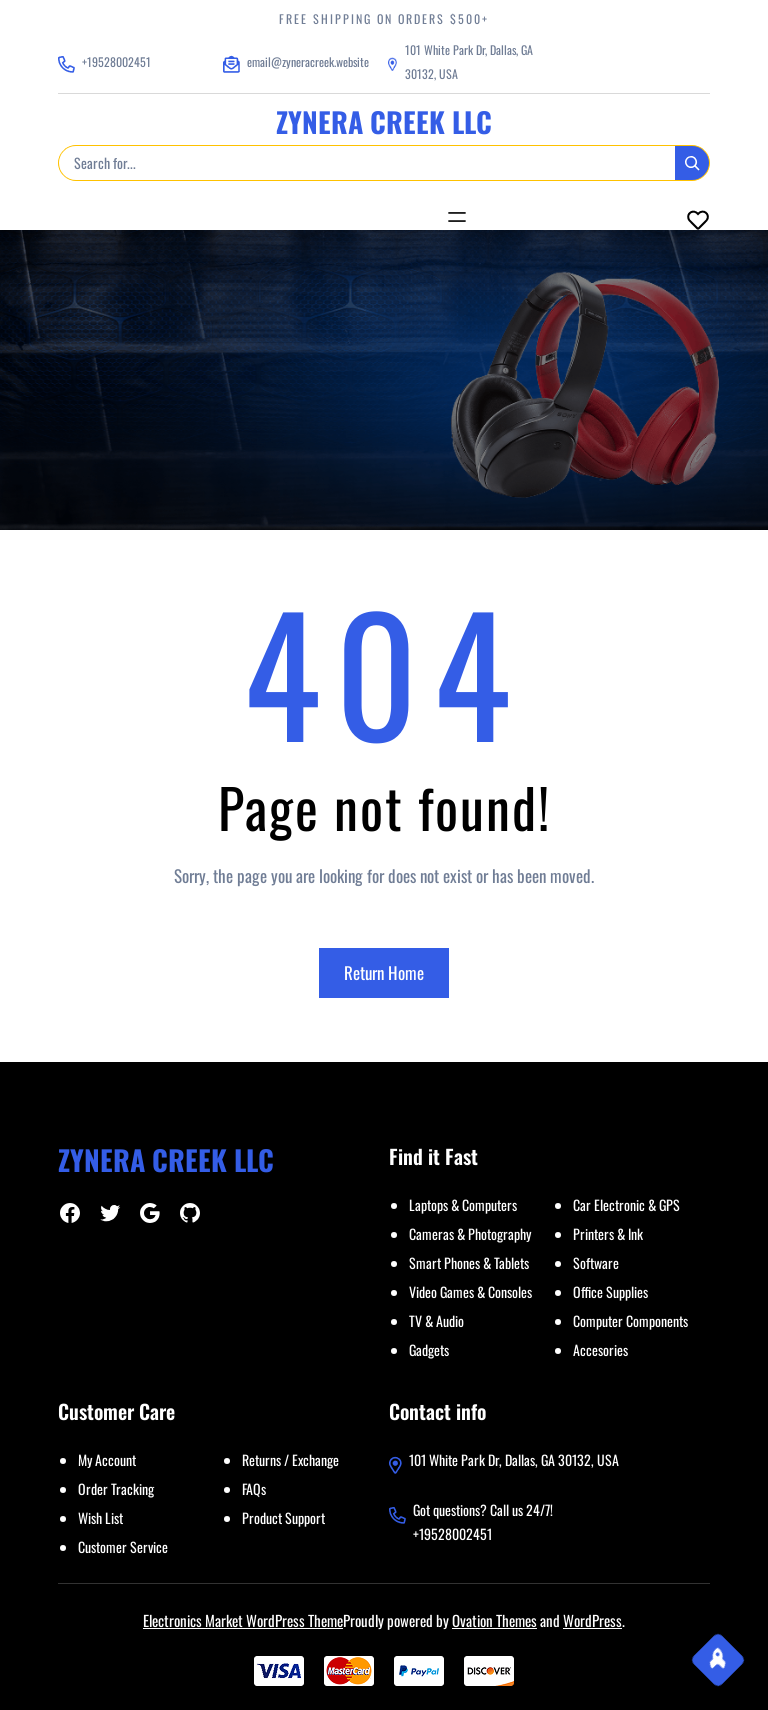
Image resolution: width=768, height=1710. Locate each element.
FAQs (254, 1488)
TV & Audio (436, 1320)
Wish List (100, 1517)
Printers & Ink (608, 1233)
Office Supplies (610, 1291)
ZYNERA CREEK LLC (384, 121)
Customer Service (123, 1546)
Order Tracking (116, 1488)
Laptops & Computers (463, 1204)
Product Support (283, 1517)
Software (596, 1262)
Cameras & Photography (470, 1233)
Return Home (384, 972)
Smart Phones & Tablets (469, 1262)
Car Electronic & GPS (626, 1204)
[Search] (692, 163)
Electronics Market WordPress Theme (243, 1620)
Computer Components (630, 1320)
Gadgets (429, 1349)
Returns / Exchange (290, 1459)
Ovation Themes (494, 1620)
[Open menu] (457, 217)
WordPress (592, 1620)
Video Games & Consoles (470, 1291)
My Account (107, 1459)
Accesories (600, 1349)
